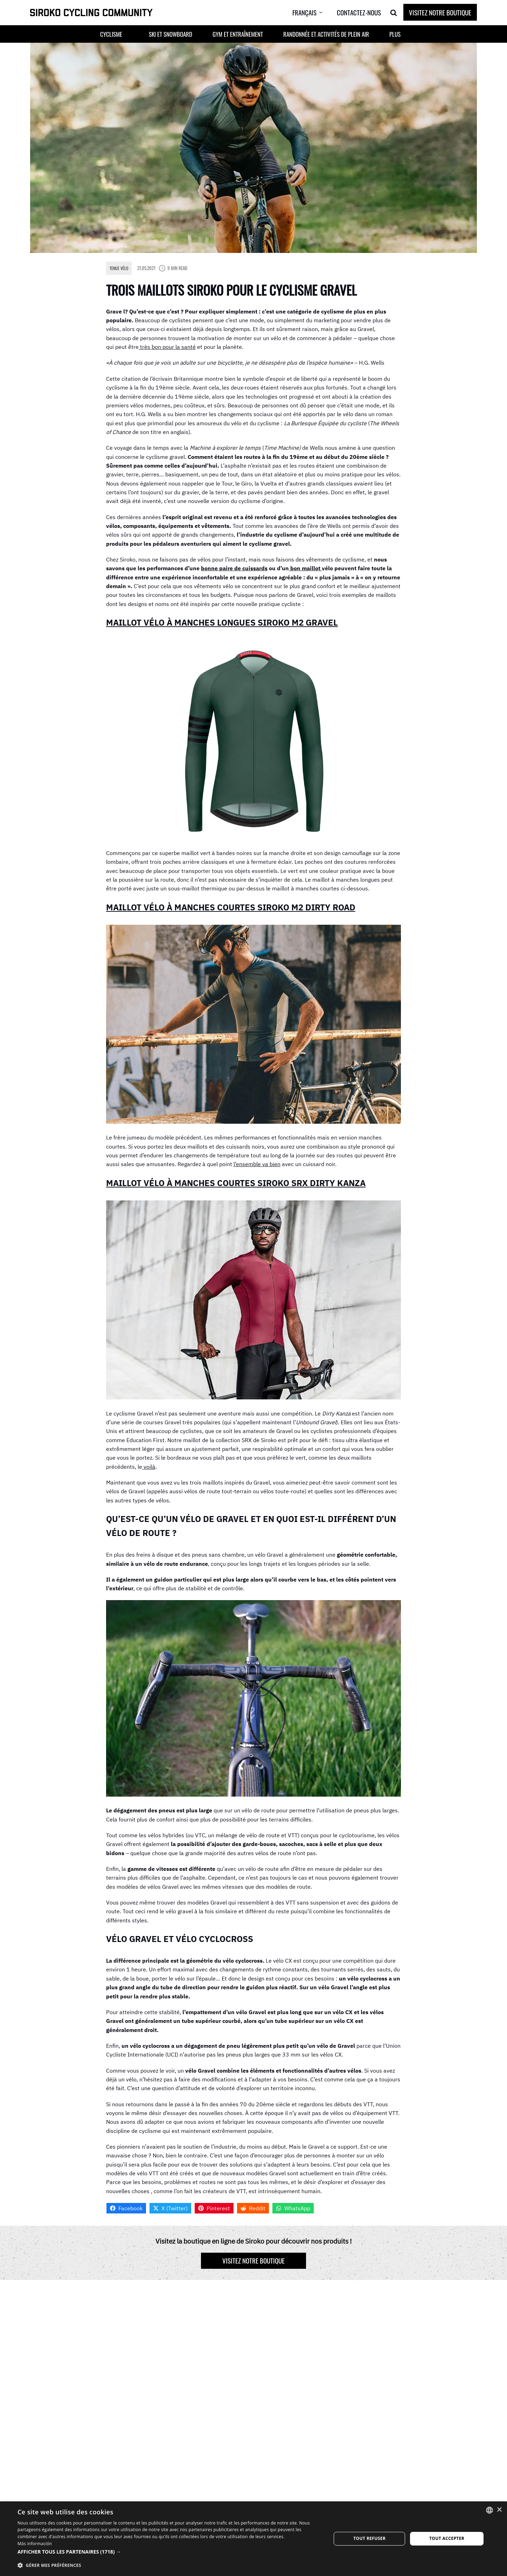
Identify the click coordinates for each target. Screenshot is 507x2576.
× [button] (499, 2510)
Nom (114, 2345)
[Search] (393, 12)
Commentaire (125, 2376)
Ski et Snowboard (170, 34)
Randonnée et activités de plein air (326, 34)
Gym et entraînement (238, 34)
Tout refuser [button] (369, 2538)
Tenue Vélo (119, 267)
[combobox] (489, 2510)
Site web (317, 2345)
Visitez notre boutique (440, 12)
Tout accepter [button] (446, 2538)
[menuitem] (313, 12)
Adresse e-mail (227, 2345)
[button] (135, 34)
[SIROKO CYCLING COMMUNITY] (91, 13)
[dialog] (253, 2538)
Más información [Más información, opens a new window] (35, 2544)
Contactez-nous (359, 12)
